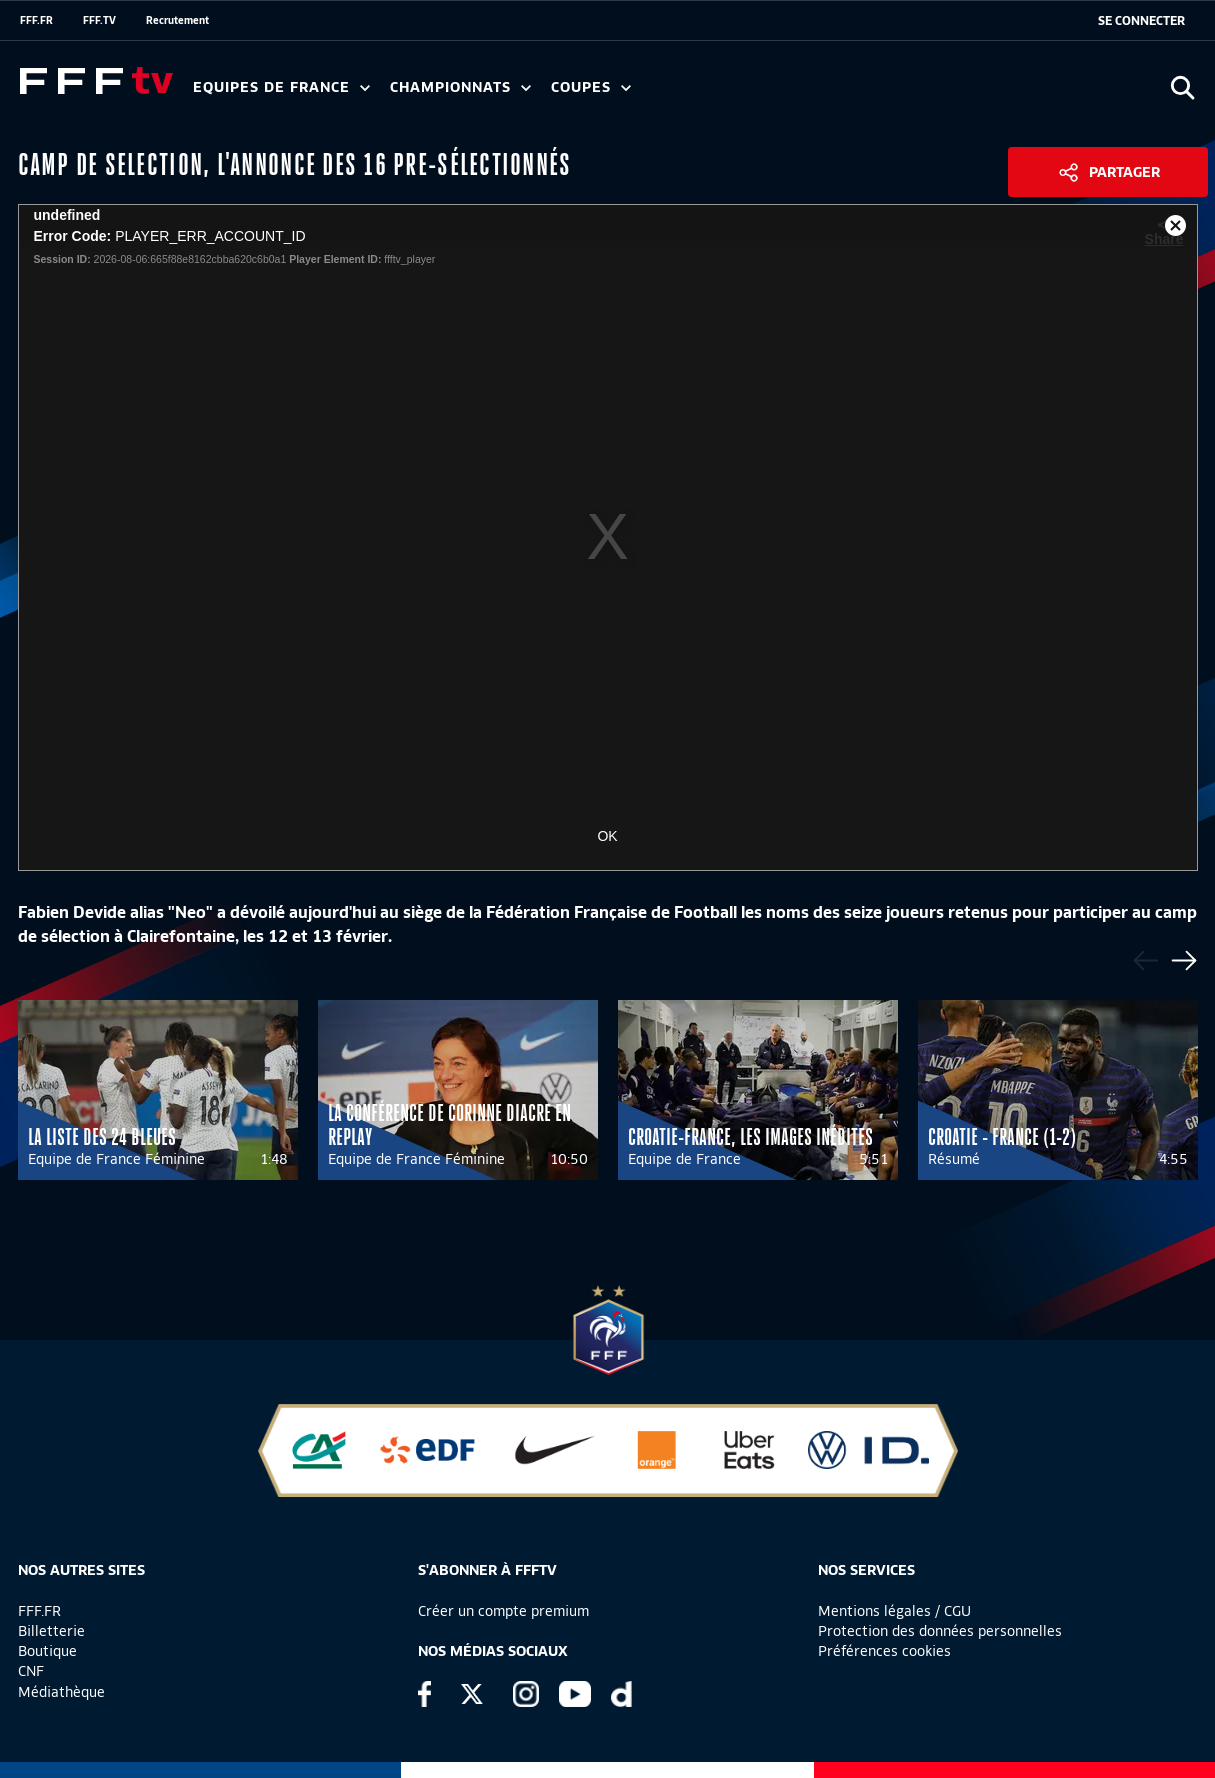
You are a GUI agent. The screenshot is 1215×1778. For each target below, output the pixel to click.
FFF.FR (36, 20)
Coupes (591, 87)
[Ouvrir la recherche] (1182, 87)
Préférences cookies (884, 1651)
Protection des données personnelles (940, 1631)
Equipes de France (281, 87)
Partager (1124, 172)
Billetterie (51, 1631)
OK (607, 836)
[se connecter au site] (1141, 21)
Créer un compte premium (503, 1611)
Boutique (47, 1651)
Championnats (460, 87)
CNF (31, 1671)
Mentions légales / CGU (894, 1611)
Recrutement (177, 20)
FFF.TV (99, 20)
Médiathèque (61, 1692)
